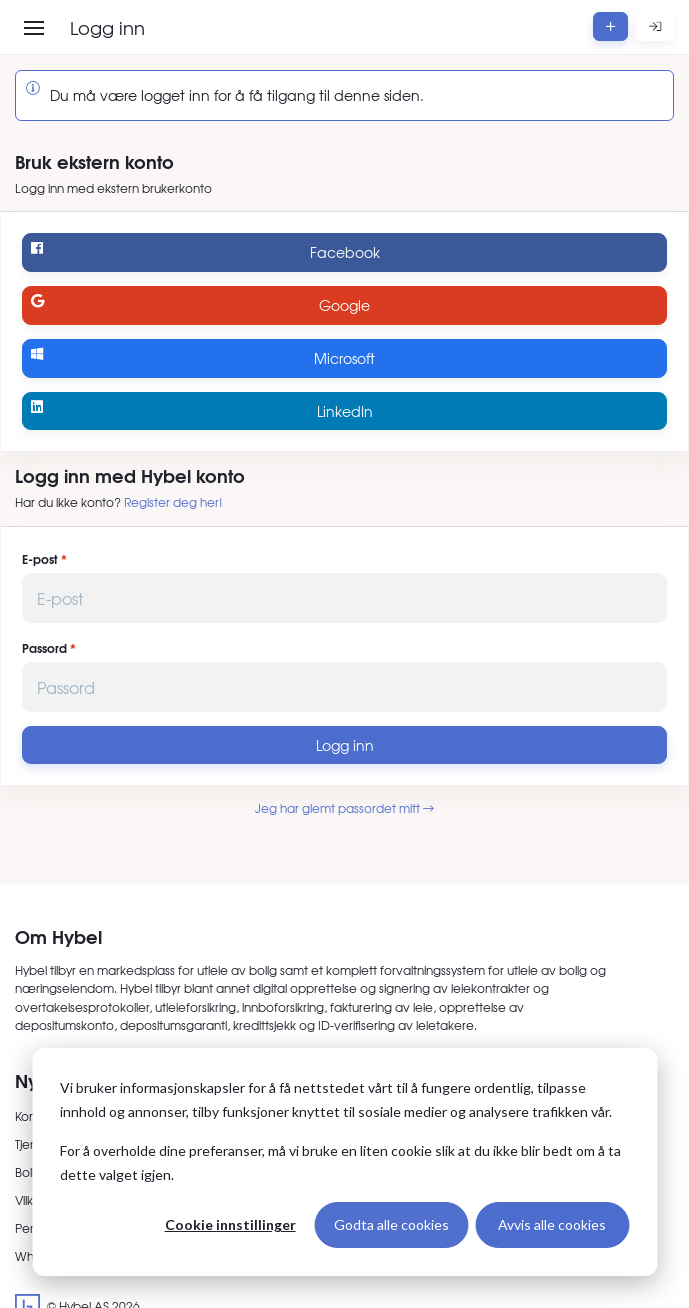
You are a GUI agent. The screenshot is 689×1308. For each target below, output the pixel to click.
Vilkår (30, 1200)
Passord (44, 648)
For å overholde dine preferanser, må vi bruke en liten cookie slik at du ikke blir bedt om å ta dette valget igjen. (340, 1163)
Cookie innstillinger (230, 1224)
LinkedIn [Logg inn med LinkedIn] (201, 410)
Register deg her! (173, 502)
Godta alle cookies (391, 1224)
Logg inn (345, 745)
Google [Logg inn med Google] (200, 304)
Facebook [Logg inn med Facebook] (205, 251)
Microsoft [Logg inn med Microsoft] (203, 357)
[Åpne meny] (34, 28)
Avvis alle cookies (552, 1224)
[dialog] (344, 1162)
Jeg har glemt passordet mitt (344, 808)
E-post (40, 559)
